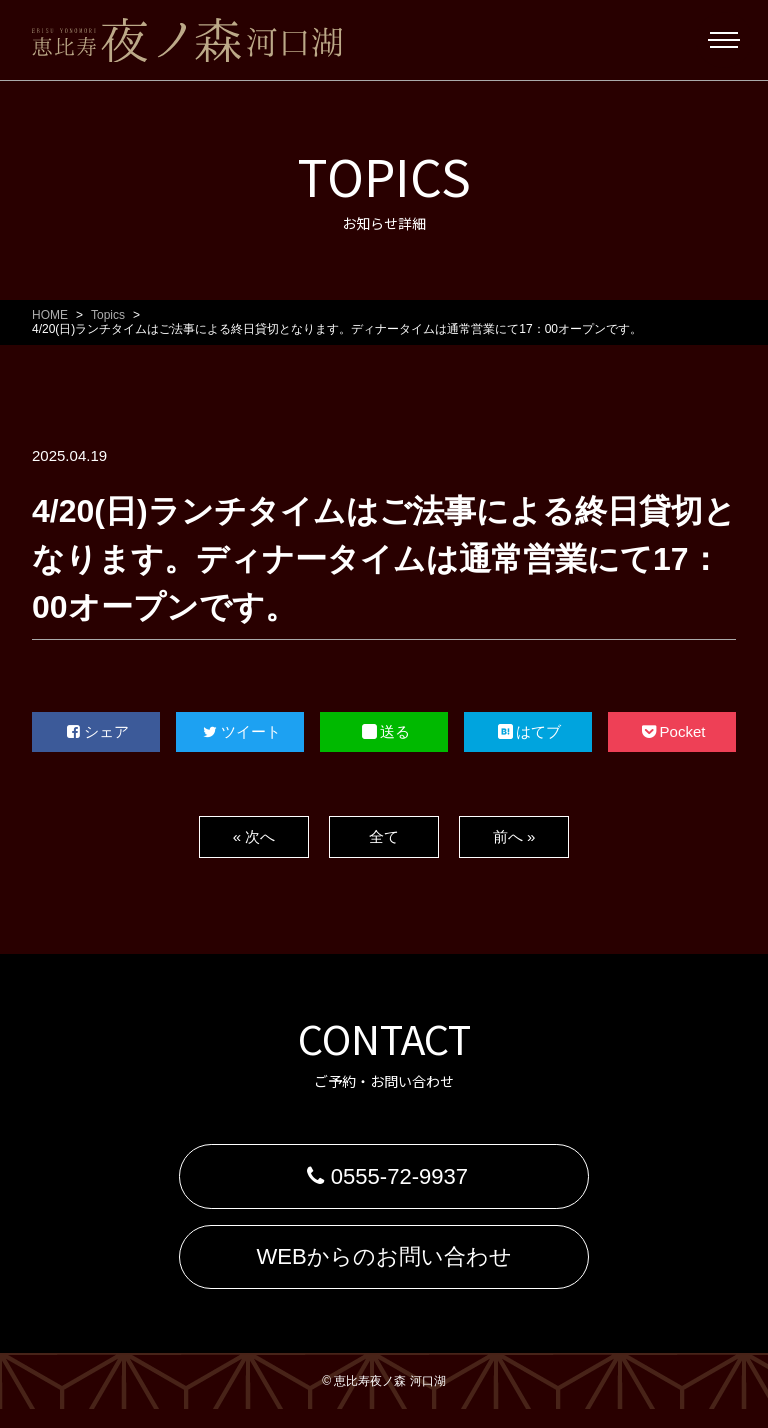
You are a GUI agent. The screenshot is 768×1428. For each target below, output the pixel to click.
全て (384, 836)
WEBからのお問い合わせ (384, 1270)
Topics (108, 315)
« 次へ (253, 836)
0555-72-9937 (383, 1180)
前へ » (513, 836)
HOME (50, 315)
